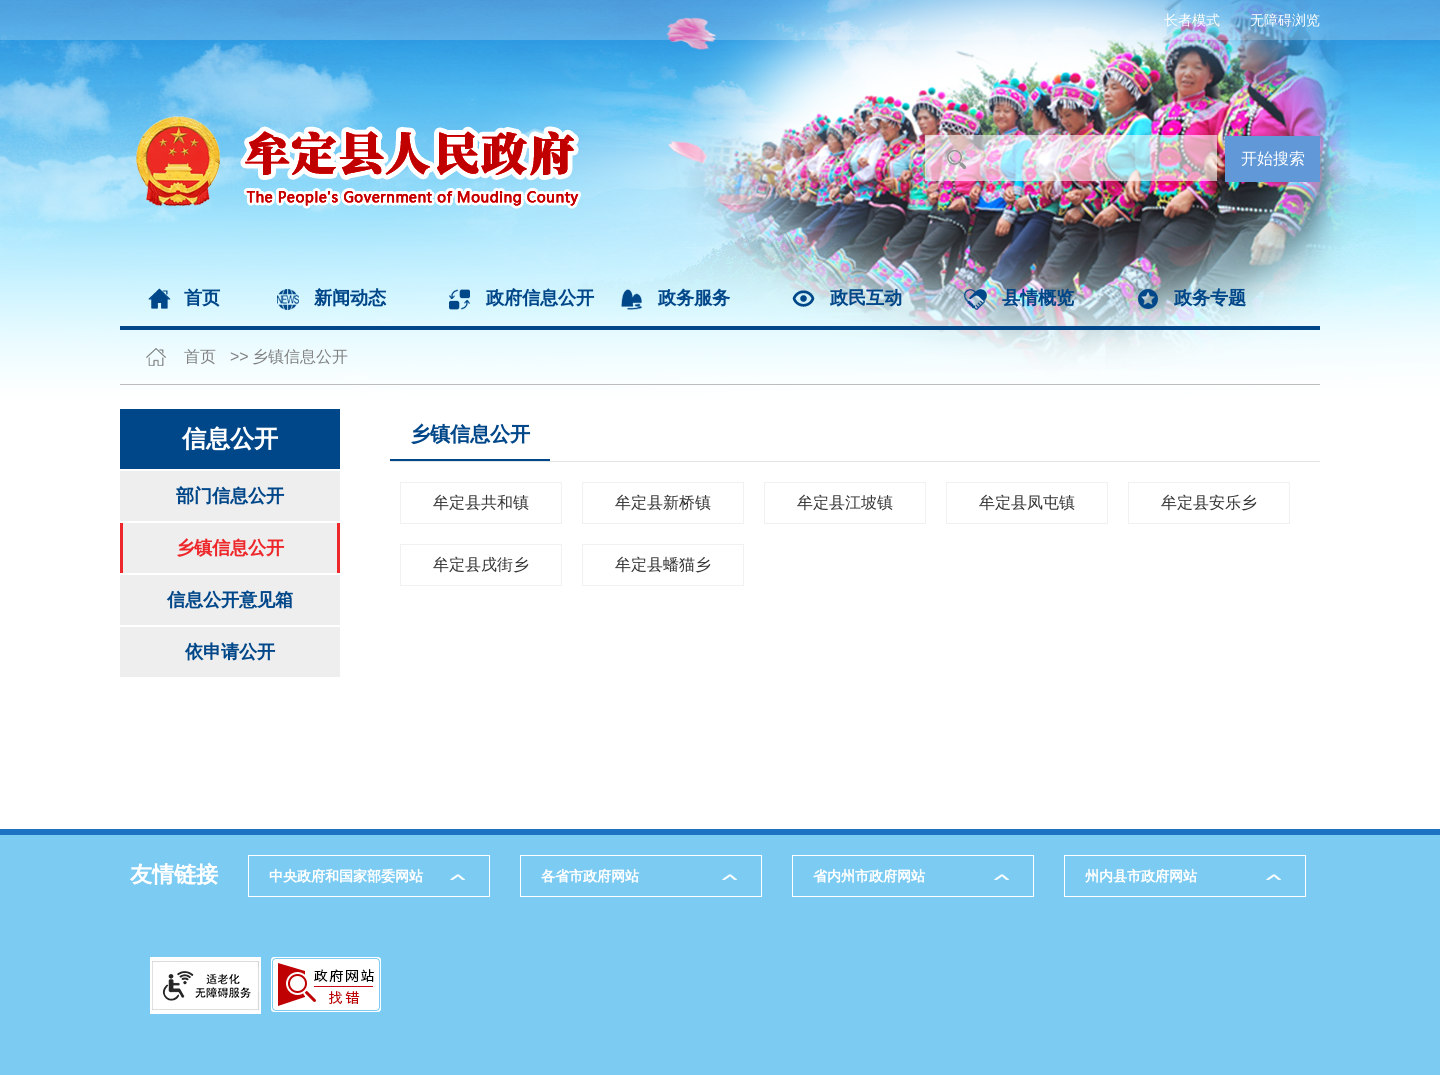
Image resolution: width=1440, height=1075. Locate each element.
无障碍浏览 (1285, 20)
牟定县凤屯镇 (1027, 502)
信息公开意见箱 (230, 600)
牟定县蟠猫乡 (663, 564)
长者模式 (1192, 20)
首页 (202, 298)
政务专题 (1210, 298)
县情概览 (1038, 298)
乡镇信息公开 (300, 356)
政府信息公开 (540, 298)
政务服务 (694, 298)
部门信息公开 (230, 496)
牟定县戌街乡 (481, 564)
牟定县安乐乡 (1209, 502)
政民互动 (866, 298)
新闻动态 (350, 298)
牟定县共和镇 (481, 502)
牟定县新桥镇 (663, 502)
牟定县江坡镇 (845, 502)
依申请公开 (230, 652)
